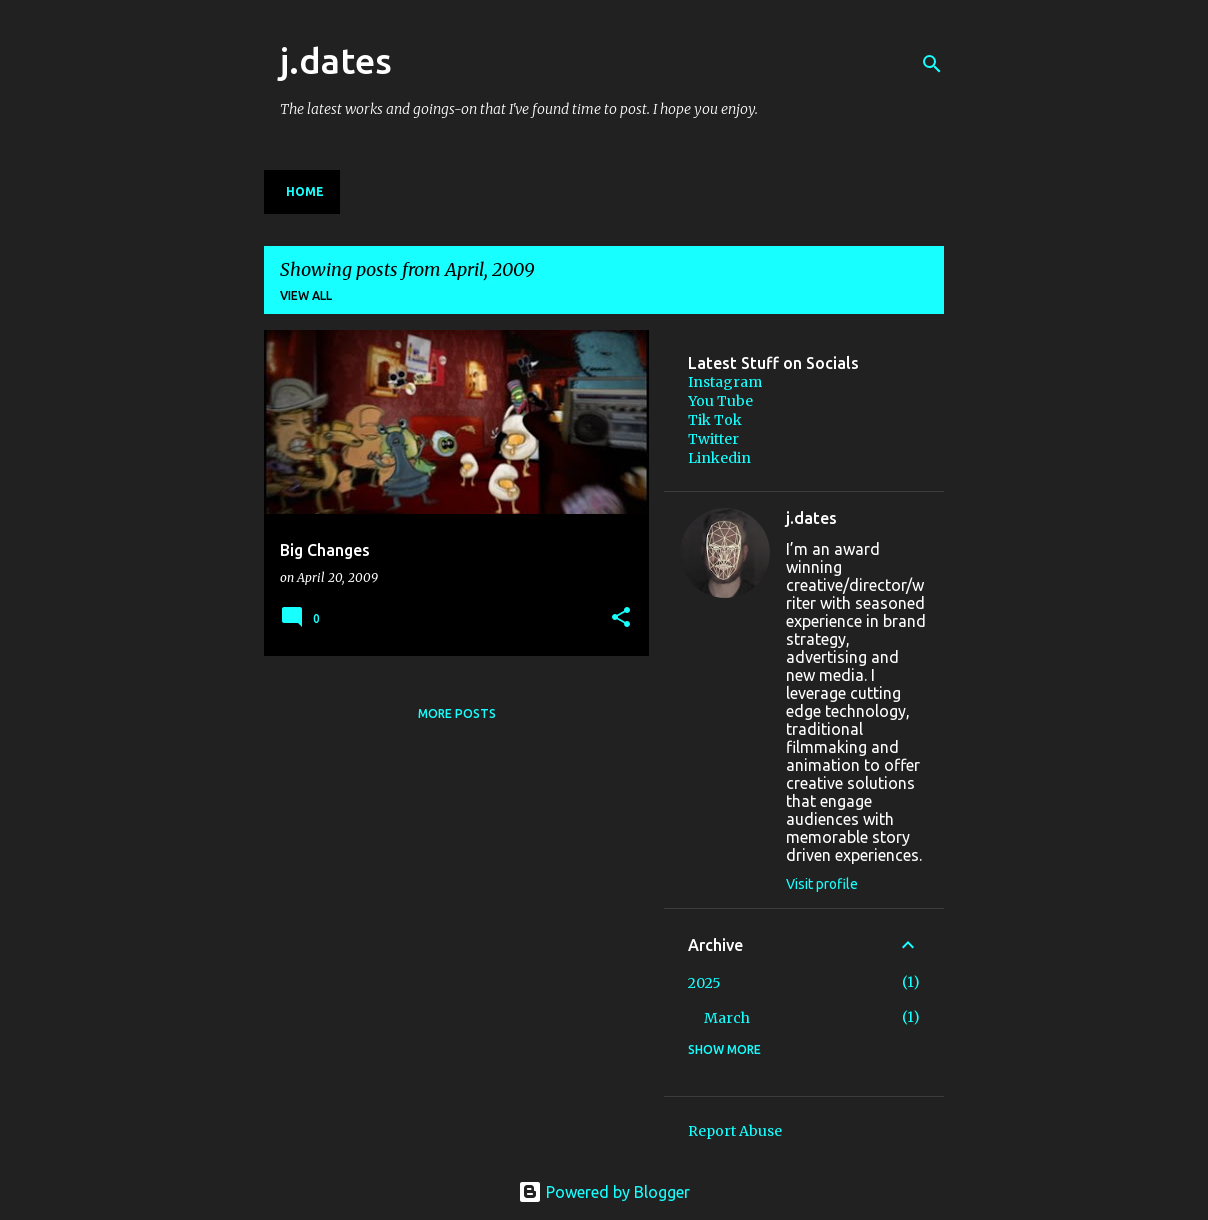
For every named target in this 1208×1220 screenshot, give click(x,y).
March (727, 1018)
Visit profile (822, 884)
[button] (621, 618)
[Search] (932, 64)
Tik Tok (715, 420)
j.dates (336, 60)
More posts (457, 713)
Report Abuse (735, 1131)
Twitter (713, 439)
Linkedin (719, 458)
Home (305, 191)
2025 (704, 983)
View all (306, 295)
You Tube (720, 401)
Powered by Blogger (604, 1192)
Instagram (725, 382)
